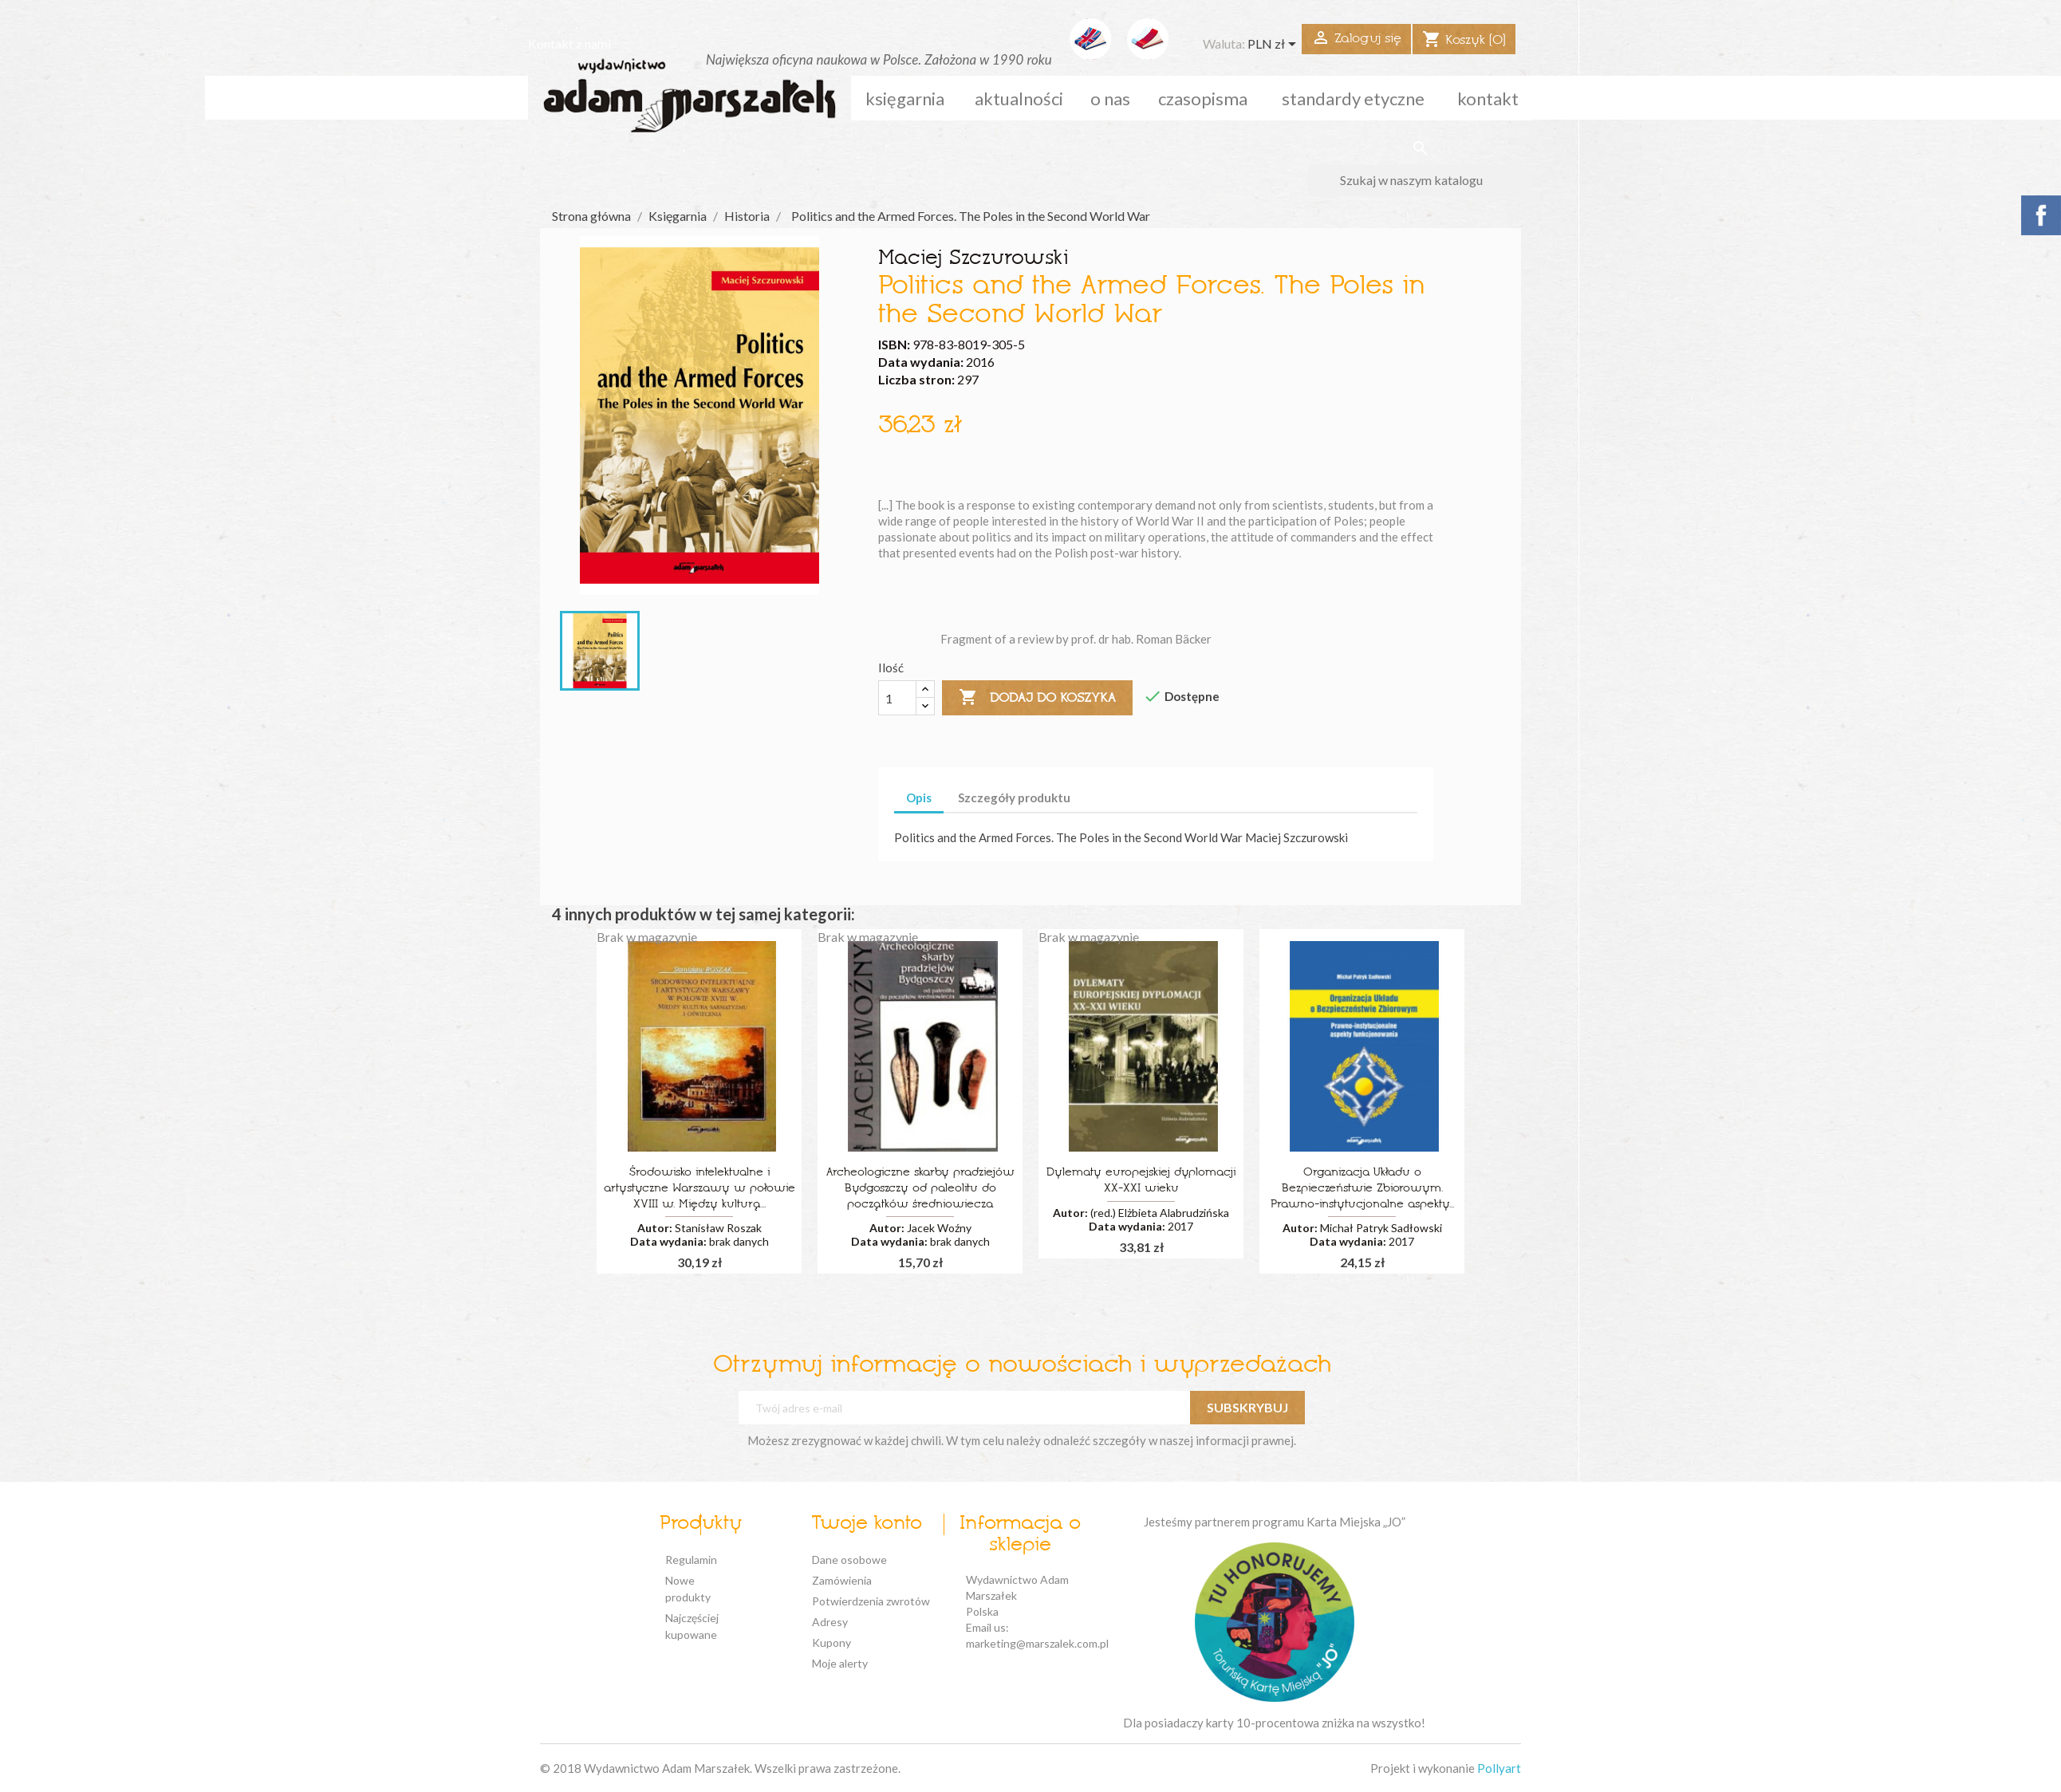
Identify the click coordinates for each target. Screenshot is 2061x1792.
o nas (1110, 98)
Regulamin (691, 1559)
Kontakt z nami (569, 43)
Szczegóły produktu (1014, 797)
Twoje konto (866, 1524)
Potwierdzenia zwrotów (871, 1601)
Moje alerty (840, 1663)
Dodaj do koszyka (1037, 697)
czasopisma (1202, 98)
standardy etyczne (1353, 98)
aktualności (1019, 98)
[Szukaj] (1420, 180)
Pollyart (1499, 1768)
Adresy (830, 1622)
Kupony (831, 1642)
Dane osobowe (849, 1559)
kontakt (1488, 98)
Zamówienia (842, 1580)
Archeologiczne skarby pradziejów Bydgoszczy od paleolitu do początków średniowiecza (920, 1189)
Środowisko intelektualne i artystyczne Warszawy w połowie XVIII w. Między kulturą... (699, 1189)
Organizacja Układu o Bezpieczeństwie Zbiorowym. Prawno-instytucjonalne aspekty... (1362, 1189)
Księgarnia (904, 98)
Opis (919, 797)
